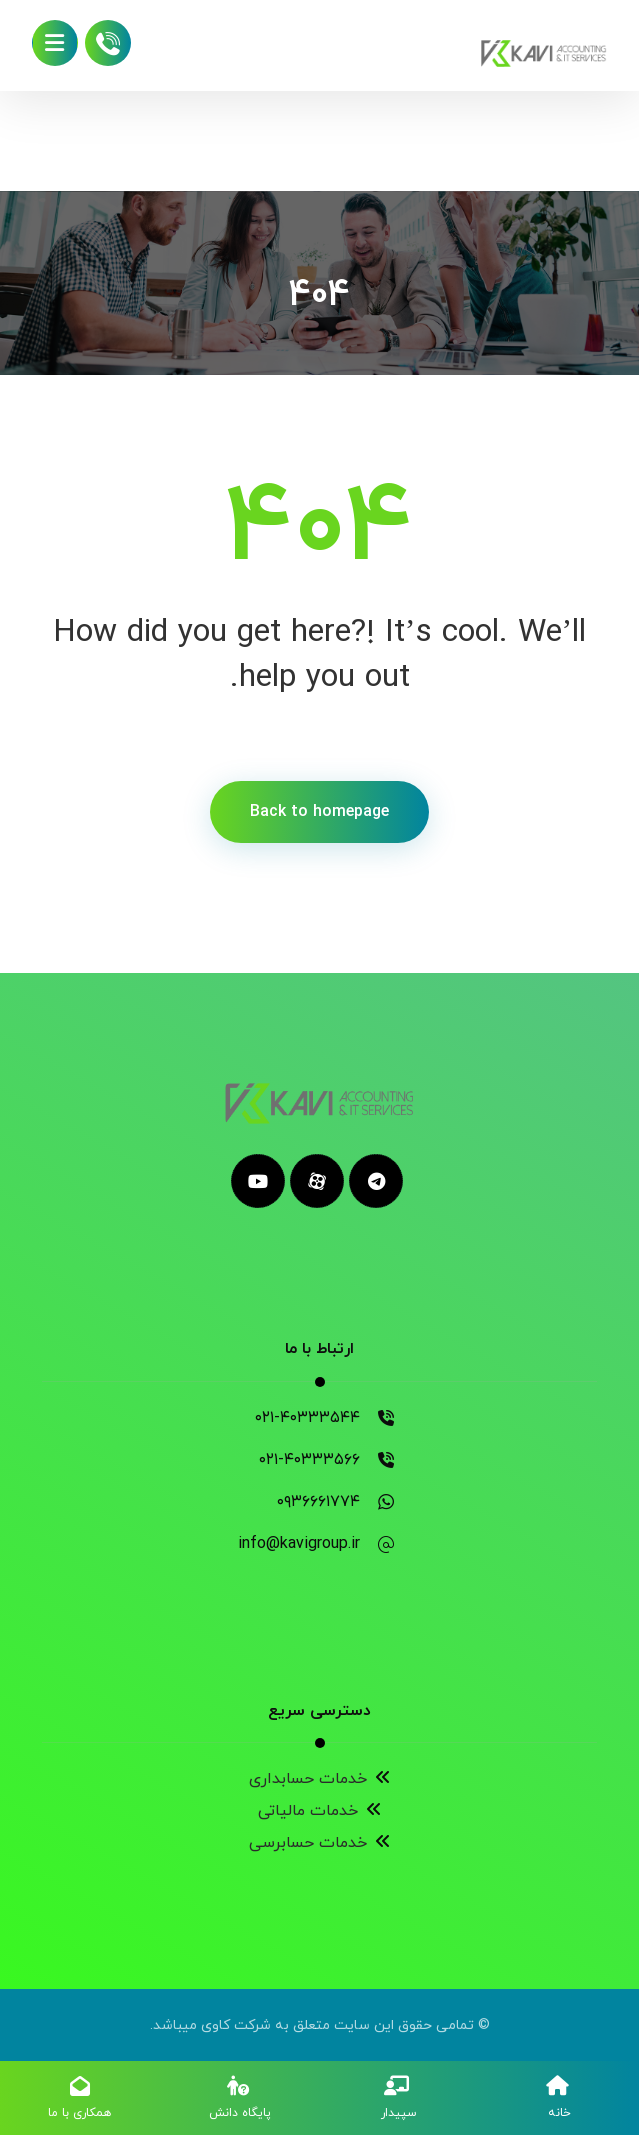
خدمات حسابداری (320, 1779)
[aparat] (317, 1181)
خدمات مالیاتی (320, 1811)
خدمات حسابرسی (320, 1843)
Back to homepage (319, 812)
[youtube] (258, 1181)
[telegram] (376, 1181)
